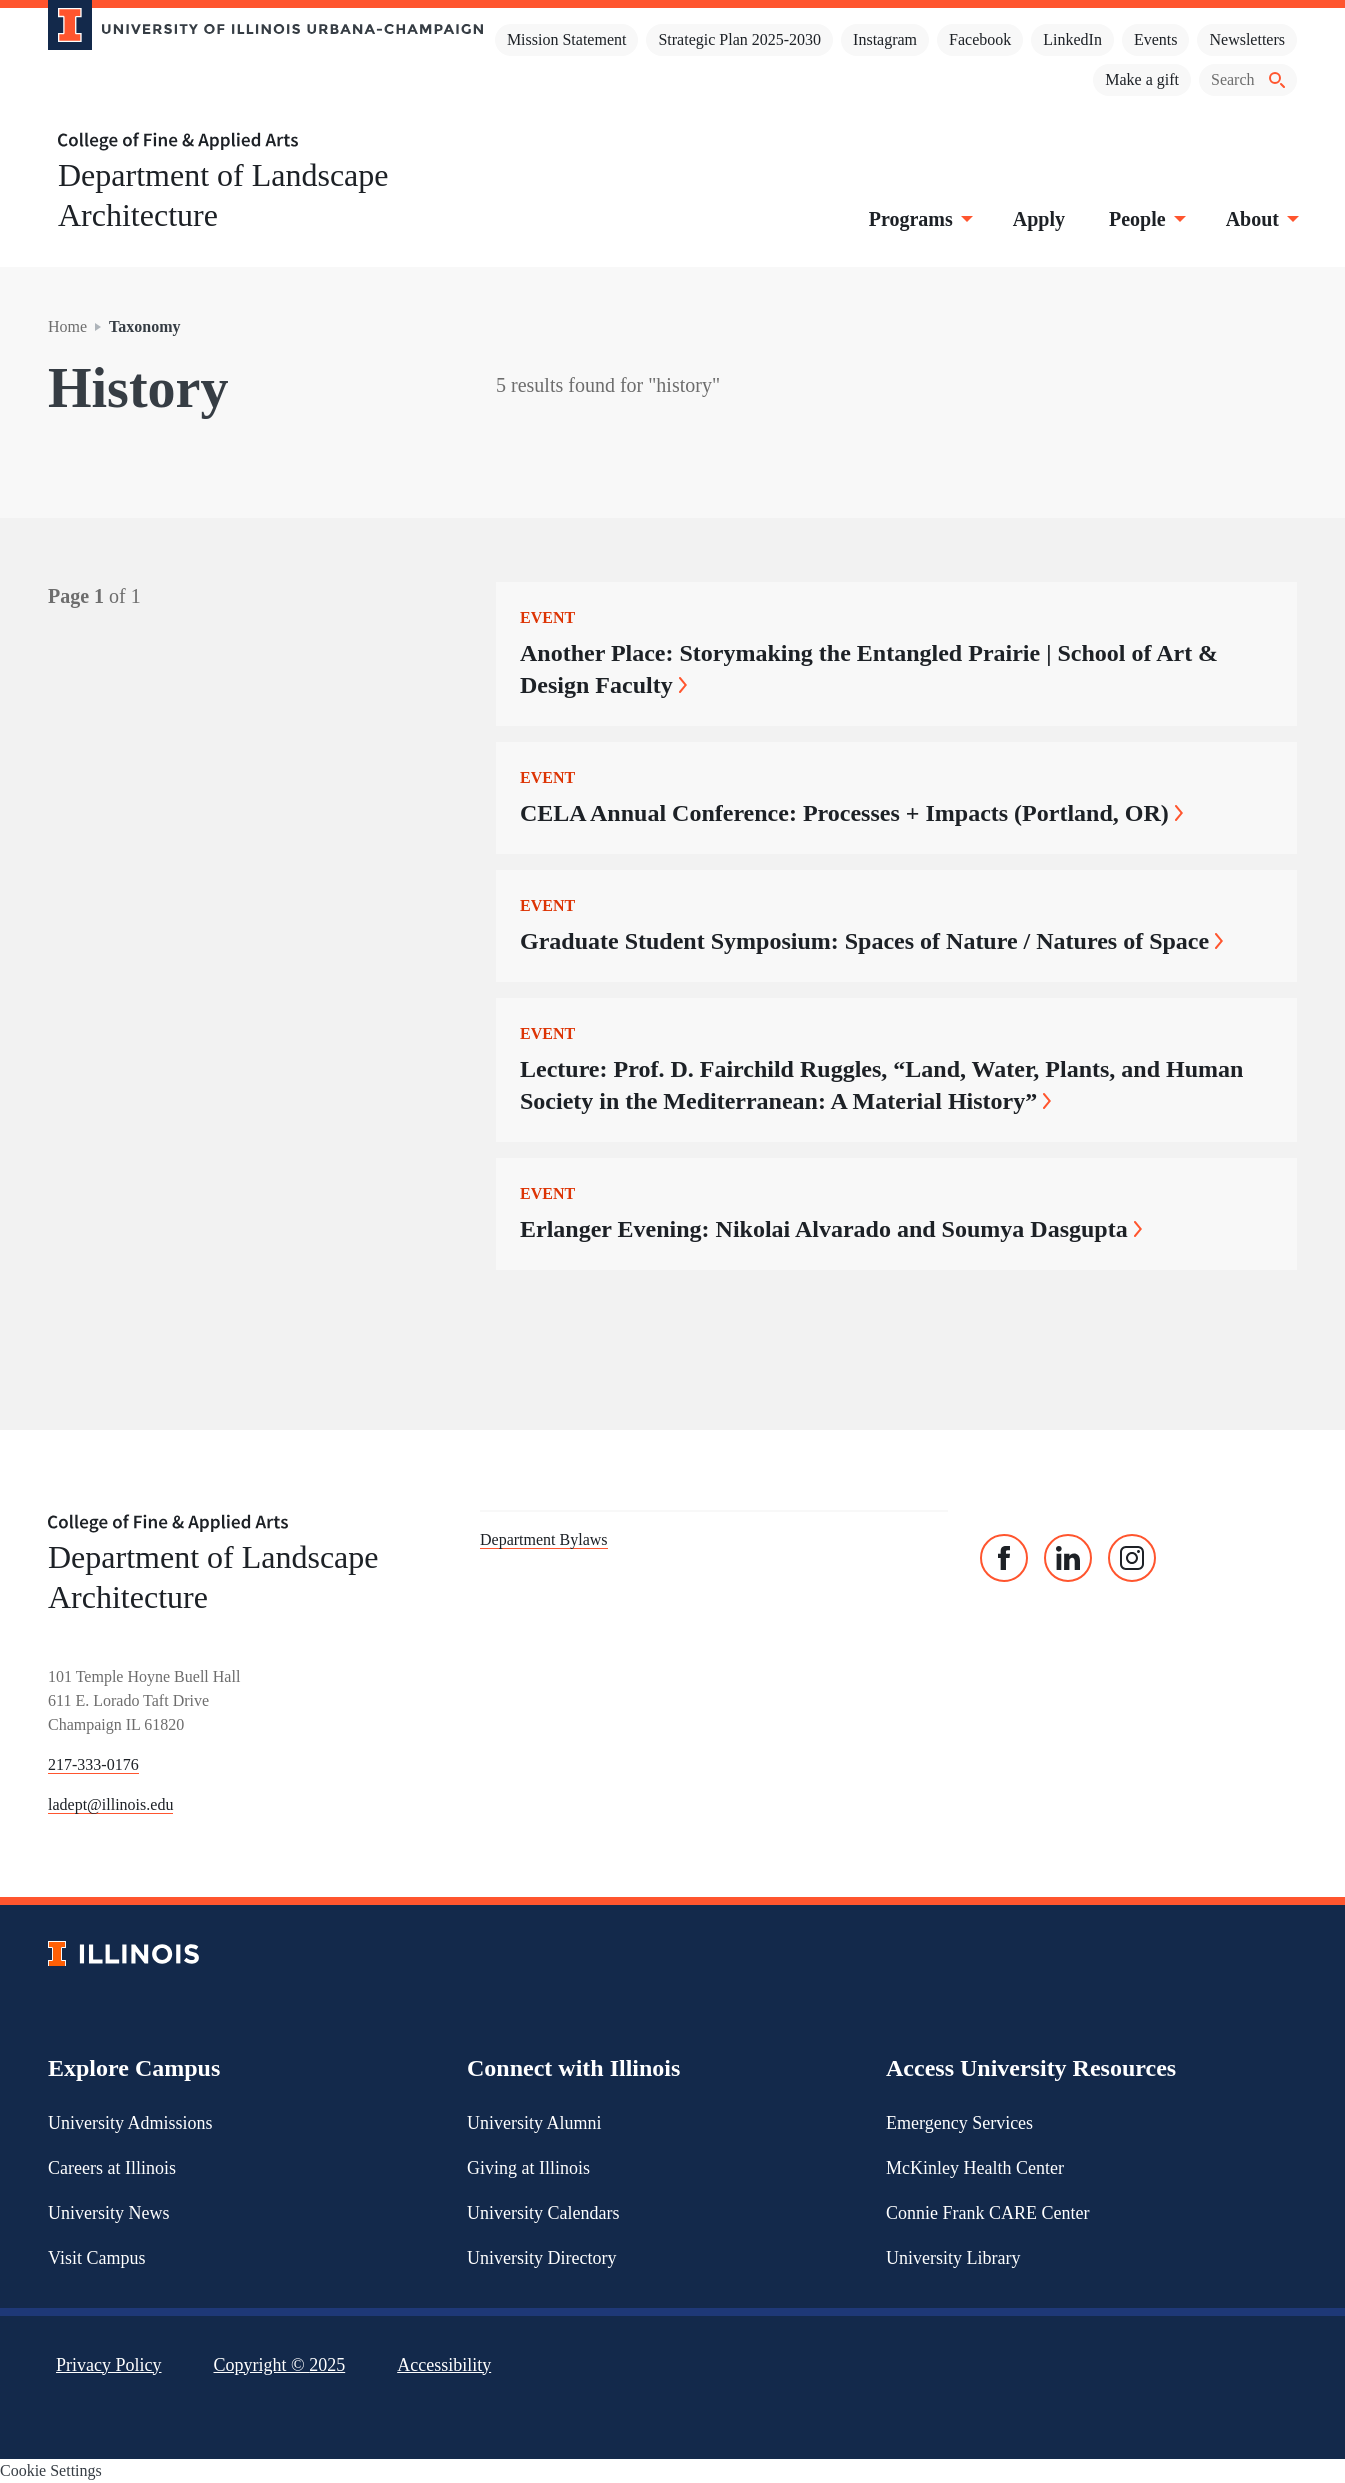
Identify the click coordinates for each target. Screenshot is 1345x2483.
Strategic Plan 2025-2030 (739, 39)
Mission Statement (567, 39)
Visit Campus (96, 2258)
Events (1156, 39)
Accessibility (444, 2365)
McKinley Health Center (975, 2168)
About (1260, 219)
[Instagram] (1132, 1558)
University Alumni (534, 2123)
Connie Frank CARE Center (987, 2213)
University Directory (541, 2258)
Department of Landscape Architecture (223, 195)
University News (108, 2213)
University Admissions (130, 2123)
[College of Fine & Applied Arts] (258, 141)
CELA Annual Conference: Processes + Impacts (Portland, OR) (851, 813)
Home (67, 326)
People (1145, 219)
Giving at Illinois (528, 2168)
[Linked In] (1068, 1558)
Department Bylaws (544, 1539)
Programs (919, 219)
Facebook (980, 39)
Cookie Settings (51, 2470)
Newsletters (1247, 39)
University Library (953, 2258)
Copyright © (280, 2365)
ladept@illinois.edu (110, 1804)
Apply (1039, 219)
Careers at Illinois (112, 2168)
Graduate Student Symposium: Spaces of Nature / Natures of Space (871, 941)
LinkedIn (1072, 39)
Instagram (885, 39)
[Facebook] (1004, 1558)
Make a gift (1142, 79)
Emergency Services (959, 2123)
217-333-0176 (93, 1764)
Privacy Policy (109, 2365)
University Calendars (543, 2213)
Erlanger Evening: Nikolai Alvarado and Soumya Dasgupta (831, 1229)
